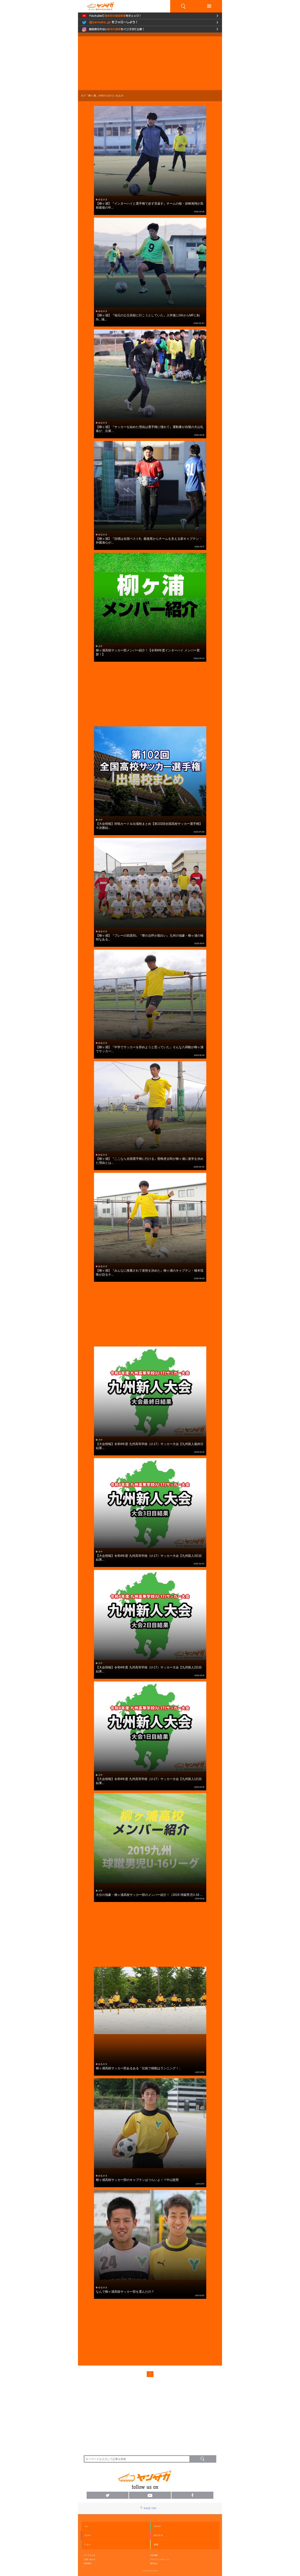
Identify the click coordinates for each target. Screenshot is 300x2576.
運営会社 (154, 2563)
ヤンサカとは (89, 2555)
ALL (87, 2526)
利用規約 (87, 2563)
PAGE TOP (150, 2508)
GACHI (157, 2526)
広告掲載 (154, 2555)
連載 (156, 2544)
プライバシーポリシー (159, 2559)
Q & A (87, 2544)
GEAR (88, 2535)
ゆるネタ (158, 2535)
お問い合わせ (89, 2559)
